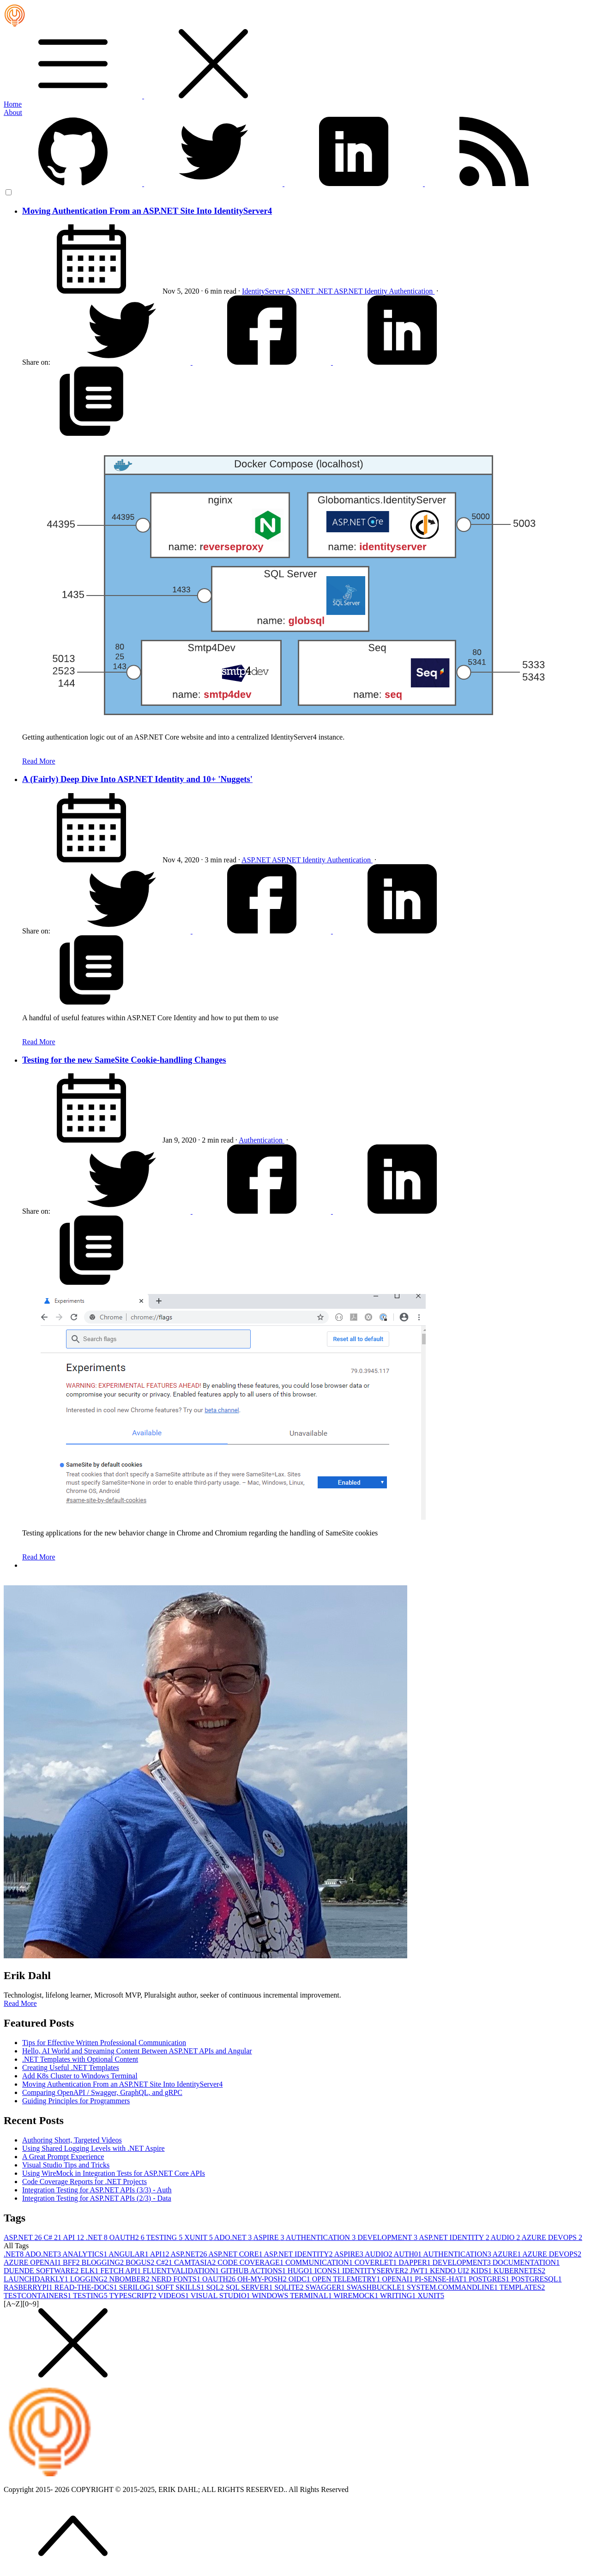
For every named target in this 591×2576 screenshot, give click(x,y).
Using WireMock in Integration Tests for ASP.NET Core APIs (113, 2173)
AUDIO (506, 2237)
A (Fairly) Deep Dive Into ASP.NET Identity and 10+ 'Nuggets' (137, 779)
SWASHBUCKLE (377, 2287)
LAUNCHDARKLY (37, 2279)
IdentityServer (264, 291)
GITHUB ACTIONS (254, 2271)
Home (13, 104)
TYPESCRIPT (133, 2295)
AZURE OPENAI (33, 2262)
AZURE (507, 2254)
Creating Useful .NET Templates (70, 2067)
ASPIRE (269, 2237)
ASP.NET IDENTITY (455, 2237)
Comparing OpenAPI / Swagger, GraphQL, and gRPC (102, 2092)
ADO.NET (233, 2237)
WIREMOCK (356, 2295)
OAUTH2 (127, 2237)
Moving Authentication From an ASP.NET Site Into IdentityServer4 (147, 211)
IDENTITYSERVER (376, 2271)
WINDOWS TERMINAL (292, 2295)
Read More (38, 761)
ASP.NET (301, 291)
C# (53, 2237)
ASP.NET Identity (361, 291)
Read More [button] (20, 2003)
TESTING (165, 2237)
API (74, 2237)
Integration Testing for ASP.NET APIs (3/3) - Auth (97, 2190)
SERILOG (137, 2287)
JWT (420, 2271)
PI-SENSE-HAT (442, 2279)
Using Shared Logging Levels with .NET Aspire (93, 2148)
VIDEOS (174, 2295)
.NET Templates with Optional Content (80, 2059)
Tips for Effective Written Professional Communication (104, 2042)
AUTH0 (408, 2254)
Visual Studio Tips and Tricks (65, 2165)
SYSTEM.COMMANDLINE (453, 2287)
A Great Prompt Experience (63, 2157)
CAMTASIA (195, 2262)
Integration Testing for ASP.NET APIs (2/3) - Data (96, 2198)
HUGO (301, 2271)
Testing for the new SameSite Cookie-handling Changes (124, 1060)
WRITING (398, 2295)
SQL (215, 2287)
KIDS (482, 2271)
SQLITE (289, 2287)
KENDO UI (450, 2271)
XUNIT (199, 2237)
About (13, 112)
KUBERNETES (519, 2271)
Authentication (411, 291)
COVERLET (377, 2262)
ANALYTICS (85, 2254)
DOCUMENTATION (526, 2262)
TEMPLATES (522, 2287)
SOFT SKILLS (181, 2287)
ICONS (328, 2271)
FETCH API (121, 2271)
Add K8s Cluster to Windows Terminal (80, 2076)
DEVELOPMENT (388, 2237)
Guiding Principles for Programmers (76, 2101)
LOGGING (89, 2279)
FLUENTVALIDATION (182, 2271)
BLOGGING (103, 2262)
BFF (72, 2262)
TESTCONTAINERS (38, 2295)
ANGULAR (129, 2254)
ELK (90, 2271)
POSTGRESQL (536, 2279)
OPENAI (398, 2279)
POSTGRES (490, 2279)
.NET (325, 291)
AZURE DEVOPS (551, 2237)
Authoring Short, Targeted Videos (72, 2140)
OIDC (300, 2279)
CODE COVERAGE (251, 2262)
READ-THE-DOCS (86, 2287)
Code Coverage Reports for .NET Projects (84, 2181)
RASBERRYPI (29, 2287)
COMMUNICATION (320, 2262)
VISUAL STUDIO (221, 2295)
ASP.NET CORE (236, 2254)
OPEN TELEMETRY (347, 2279)
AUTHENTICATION (322, 2237)
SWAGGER (325, 2287)
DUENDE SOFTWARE (42, 2271)
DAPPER (415, 2262)
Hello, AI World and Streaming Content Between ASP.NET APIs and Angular (137, 2051)
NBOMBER (130, 2279)
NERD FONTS (176, 2279)
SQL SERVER (250, 2287)
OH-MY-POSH (263, 2279)
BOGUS (141, 2262)
